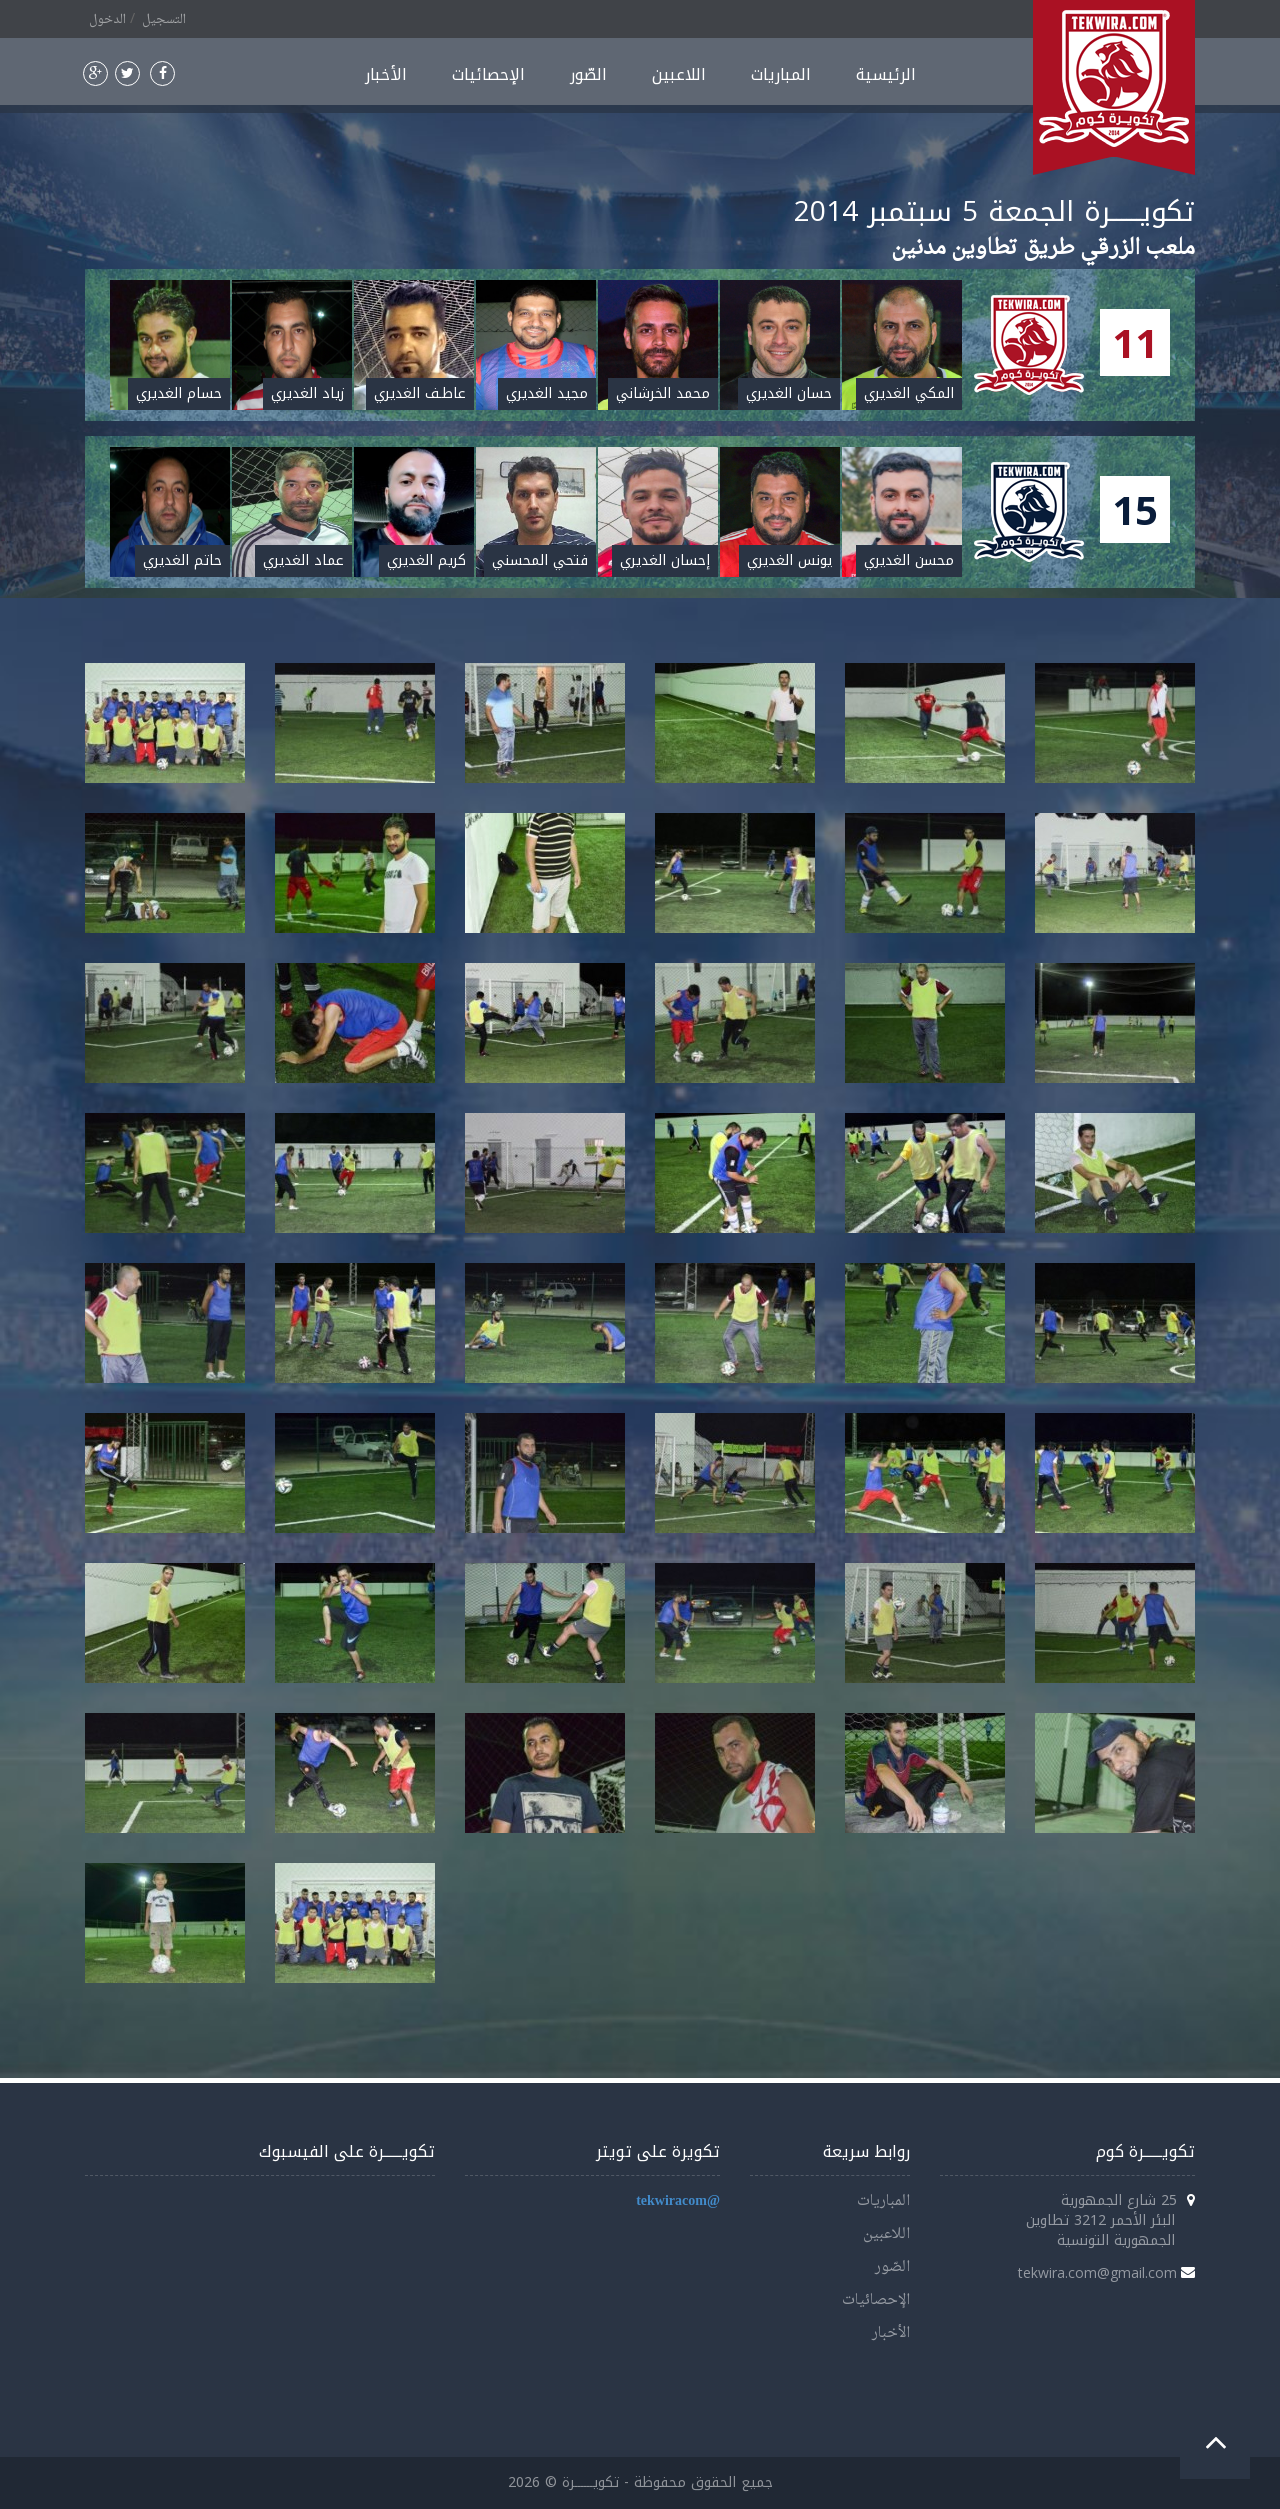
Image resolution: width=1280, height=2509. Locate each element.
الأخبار (386, 74)
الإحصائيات (488, 74)
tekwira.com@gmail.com (1097, 2272)
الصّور (588, 74)
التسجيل (164, 20)
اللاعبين (679, 74)
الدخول (107, 20)
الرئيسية (886, 74)
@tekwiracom (678, 2201)
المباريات (781, 74)
